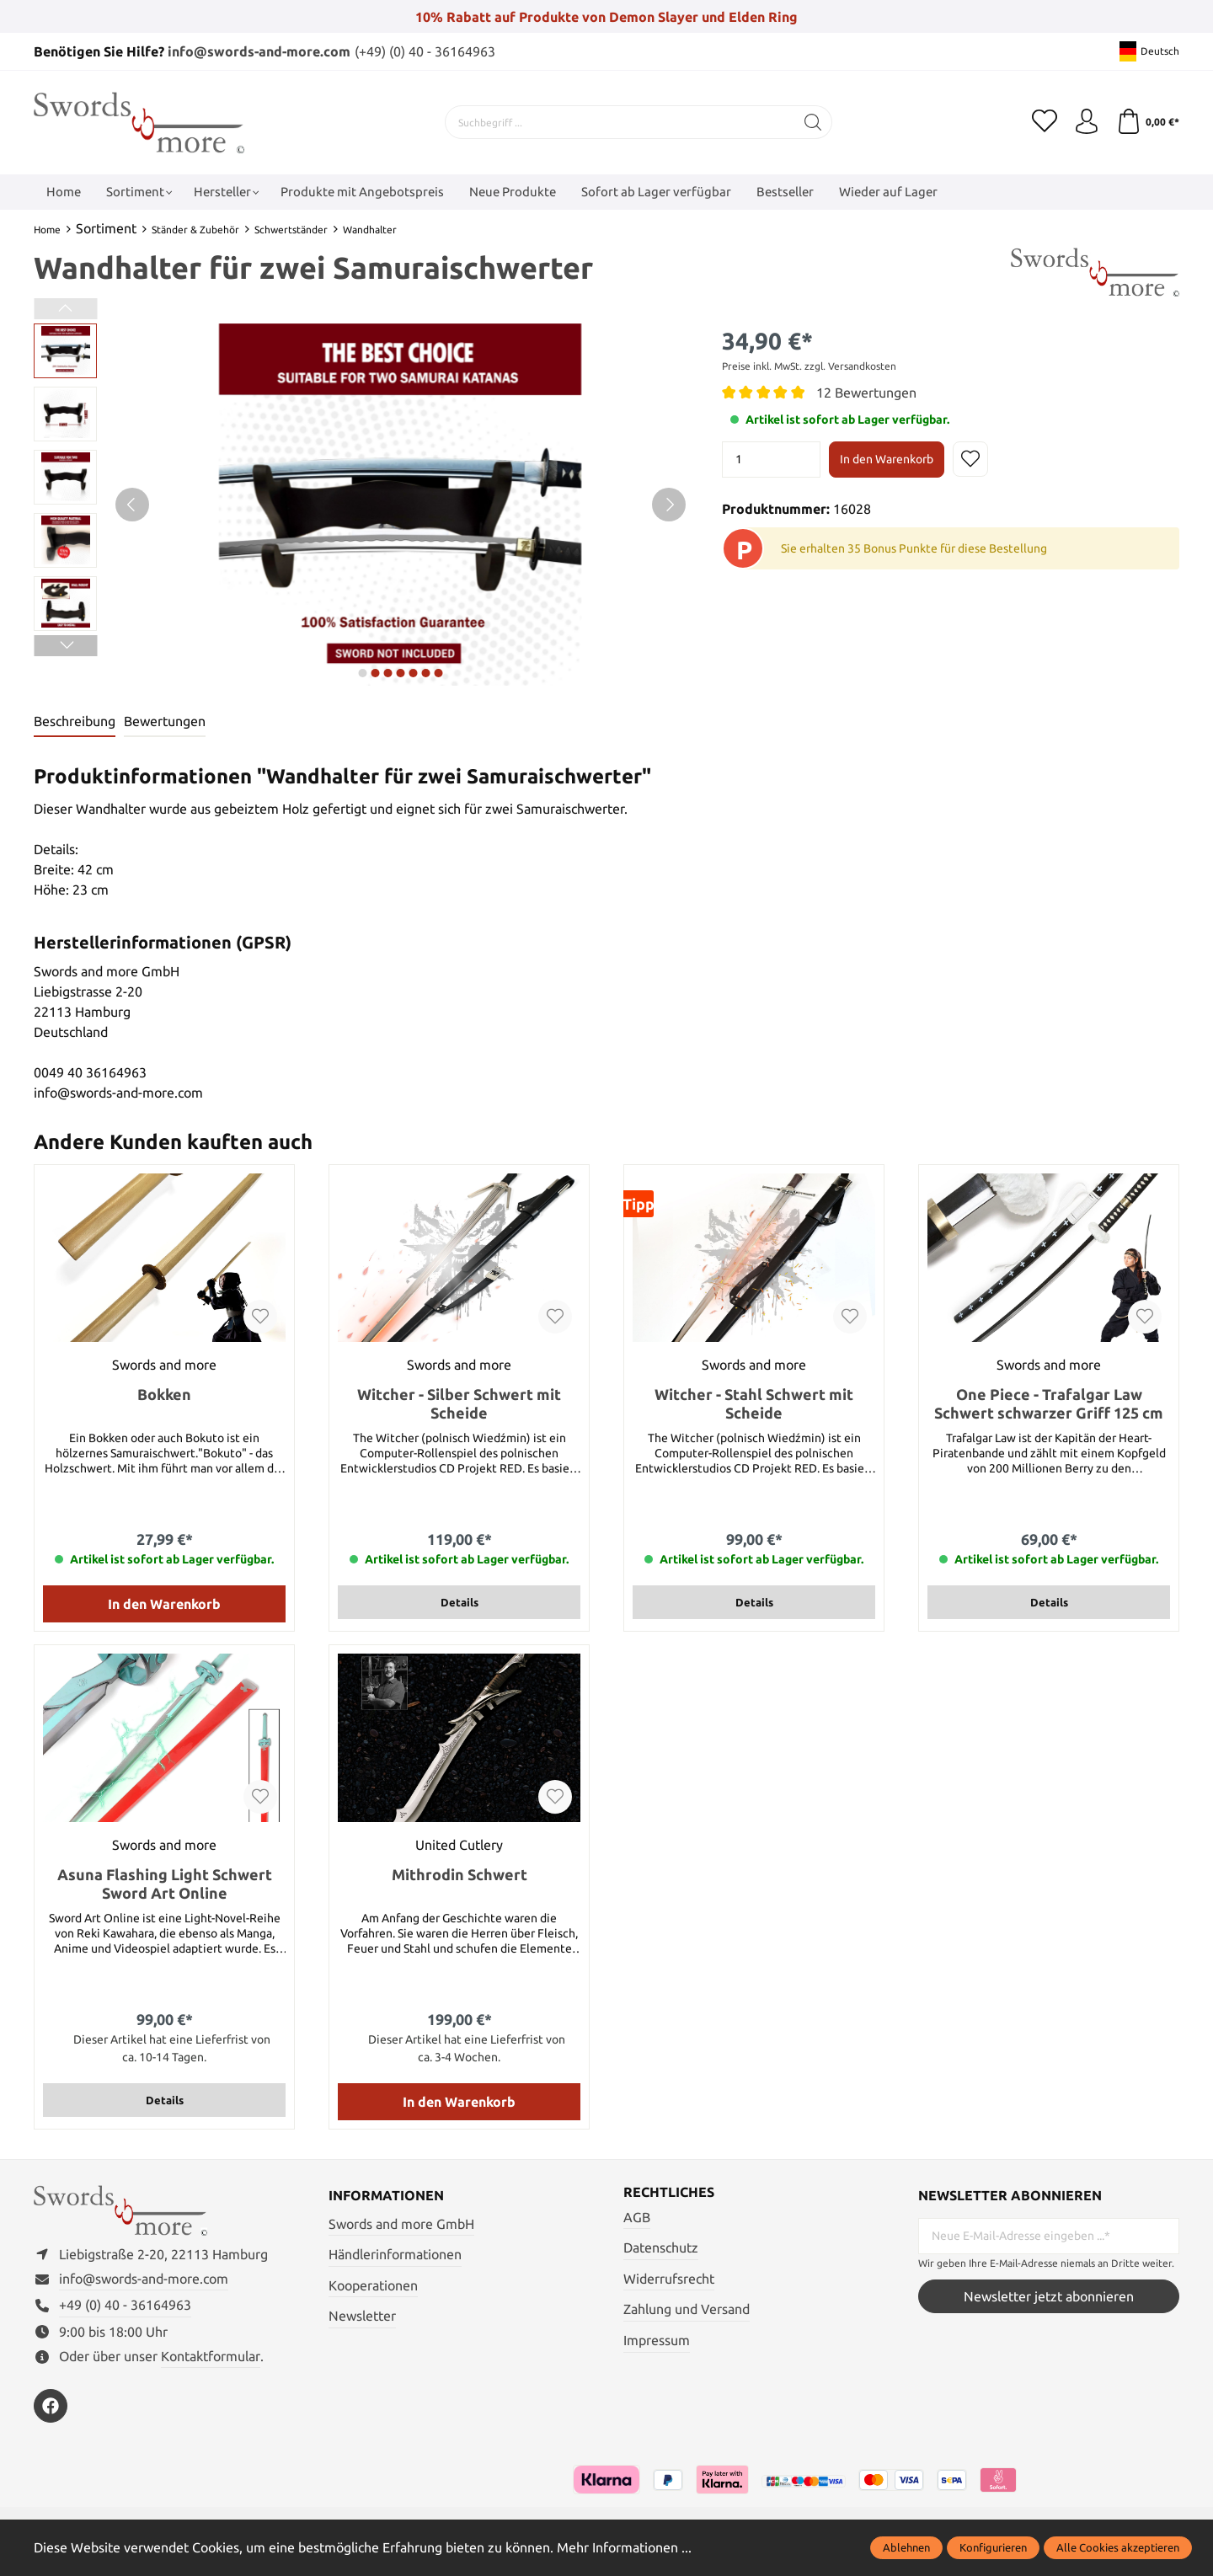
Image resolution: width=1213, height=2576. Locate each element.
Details (459, 1602)
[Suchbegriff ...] (620, 122)
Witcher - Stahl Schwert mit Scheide (754, 1403)
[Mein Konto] (1086, 122)
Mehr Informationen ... (624, 2547)
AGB (636, 2217)
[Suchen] (813, 122)
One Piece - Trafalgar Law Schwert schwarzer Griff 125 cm (1048, 1403)
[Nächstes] (669, 504)
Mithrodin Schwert (459, 1874)
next (362, 673)
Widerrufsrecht (668, 2278)
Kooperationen (373, 2285)
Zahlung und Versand (686, 2309)
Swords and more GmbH (401, 2223)
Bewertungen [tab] (165, 721)
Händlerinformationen (395, 2254)
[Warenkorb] (1147, 122)
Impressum (656, 2340)
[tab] (74, 722)
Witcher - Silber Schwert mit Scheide (459, 1403)
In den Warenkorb (886, 459)
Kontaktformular (210, 2356)
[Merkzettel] (1044, 122)
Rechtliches (668, 2192)
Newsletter (362, 2315)
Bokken (164, 1394)
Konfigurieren (993, 2547)
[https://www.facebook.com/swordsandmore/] (50, 2406)
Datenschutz (660, 2247)
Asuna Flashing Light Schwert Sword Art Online (164, 1883)
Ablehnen (906, 2547)
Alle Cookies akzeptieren (1117, 2547)
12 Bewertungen (866, 392)
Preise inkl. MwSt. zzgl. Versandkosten (809, 366)
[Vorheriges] (132, 504)
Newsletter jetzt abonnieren (1049, 2296)
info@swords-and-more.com (259, 51)
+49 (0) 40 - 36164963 (125, 2304)
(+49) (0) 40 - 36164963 (425, 51)
